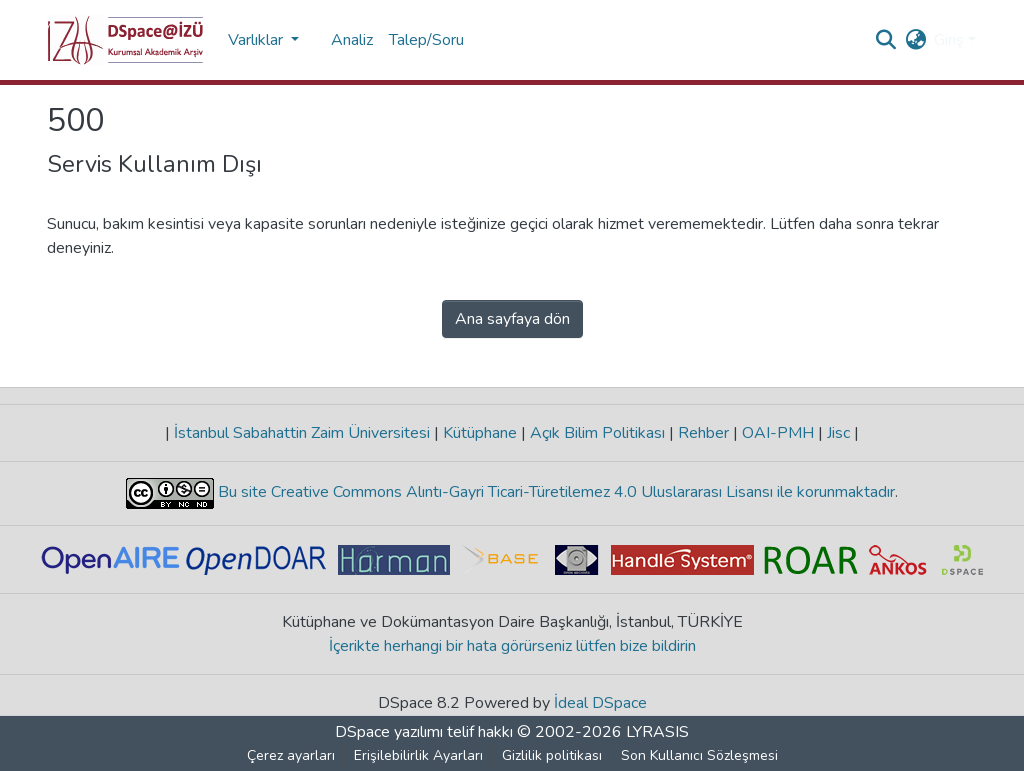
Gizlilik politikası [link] (552, 755)
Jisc (838, 433)
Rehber (703, 433)
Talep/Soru (426, 40)
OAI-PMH (778, 433)
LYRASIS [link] (657, 732)
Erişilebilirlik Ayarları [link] (418, 755)
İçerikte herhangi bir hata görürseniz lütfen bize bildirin (512, 646)
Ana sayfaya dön (512, 319)
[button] (125, 40)
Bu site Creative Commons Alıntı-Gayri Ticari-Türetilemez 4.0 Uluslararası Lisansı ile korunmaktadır (554, 492)
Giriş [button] (951, 40)
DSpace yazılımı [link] (389, 732)
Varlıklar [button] (257, 40)
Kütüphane (480, 433)
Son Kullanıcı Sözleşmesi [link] (699, 755)
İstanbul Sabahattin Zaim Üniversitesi (302, 433)
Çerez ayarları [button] (291, 755)
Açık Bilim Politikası (597, 433)
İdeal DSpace (600, 703)
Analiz (352, 40)
